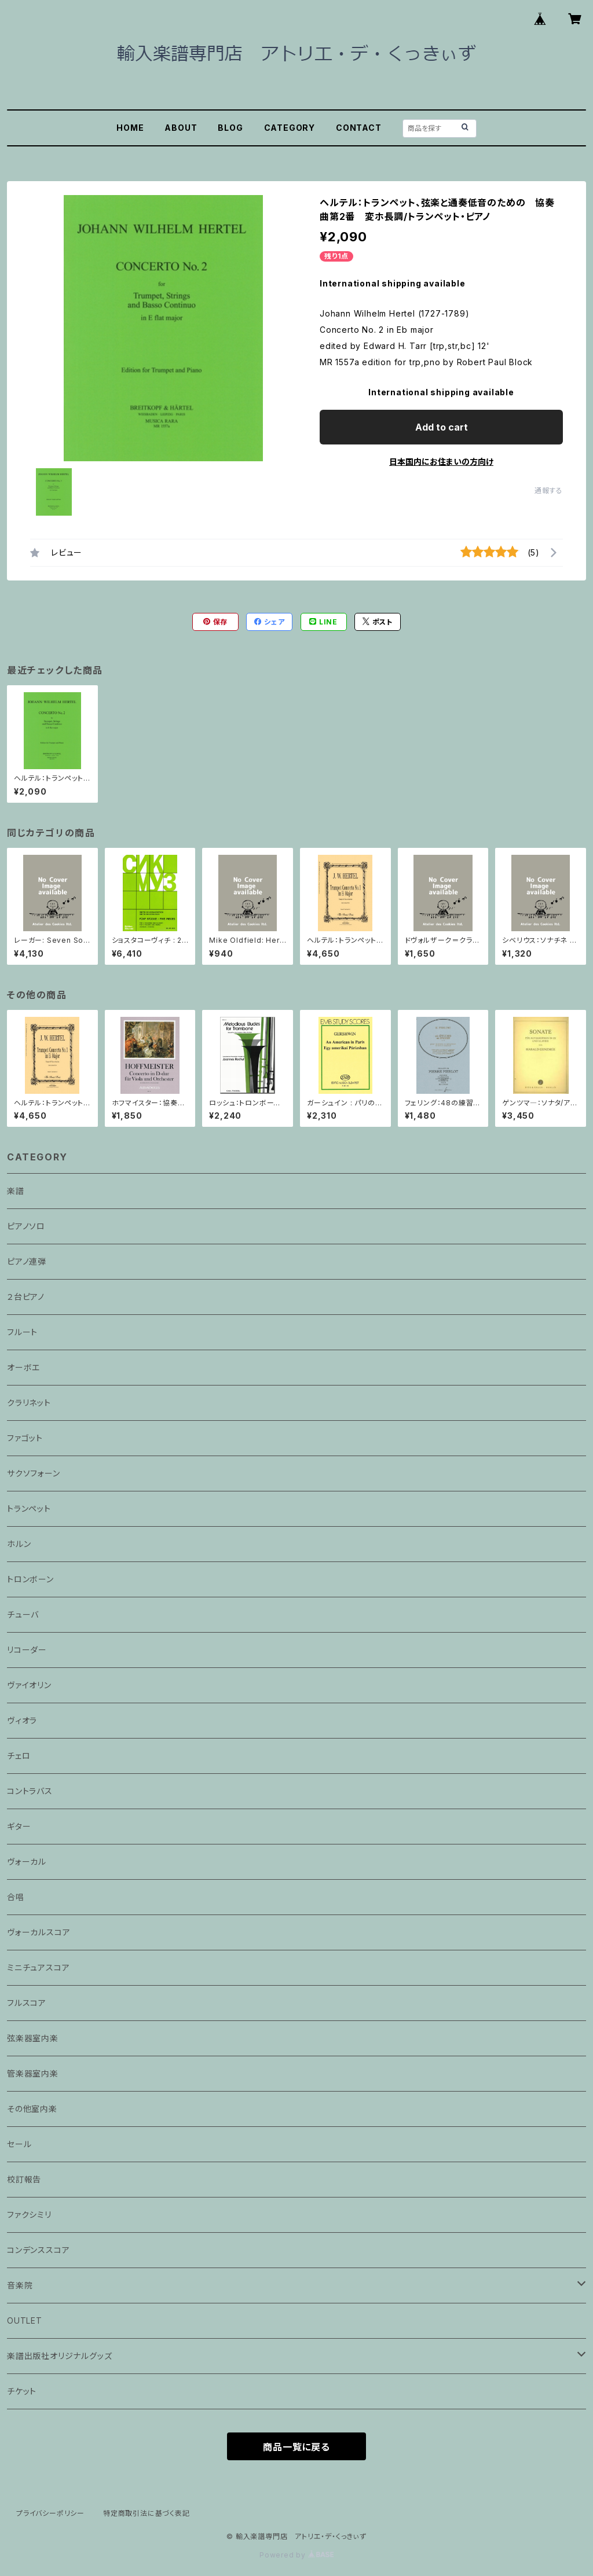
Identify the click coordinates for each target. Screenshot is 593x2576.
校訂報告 (24, 2179)
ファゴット (25, 1438)
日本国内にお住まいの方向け (441, 461)
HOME (130, 128)
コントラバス (30, 1791)
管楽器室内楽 (32, 2073)
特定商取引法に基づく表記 (146, 2513)
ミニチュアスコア (38, 1967)
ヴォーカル (26, 1861)
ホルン (19, 1544)
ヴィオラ (22, 1720)
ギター (19, 1826)
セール (19, 2144)
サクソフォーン (33, 1473)
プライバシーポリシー (50, 2513)
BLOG (230, 128)
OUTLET (24, 2320)
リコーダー (27, 1650)
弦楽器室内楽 (32, 2038)
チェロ (18, 1756)
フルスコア (26, 2003)
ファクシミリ (29, 2214)
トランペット (29, 1508)
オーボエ (23, 1367)
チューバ (23, 1614)
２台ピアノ (26, 1297)
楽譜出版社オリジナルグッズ (59, 2356)
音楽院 (19, 2285)
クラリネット (29, 1403)
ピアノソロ (26, 1226)
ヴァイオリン (29, 1685)
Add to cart (441, 427)
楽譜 (15, 1191)
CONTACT (359, 128)
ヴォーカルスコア (38, 1932)
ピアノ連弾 (26, 1261)
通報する (549, 490)
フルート (22, 1332)
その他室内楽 (32, 2109)
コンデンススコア (38, 2250)
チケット (21, 2391)
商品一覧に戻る (296, 2447)
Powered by (296, 2555)
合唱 (15, 1897)
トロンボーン (30, 1579)
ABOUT (180, 128)
